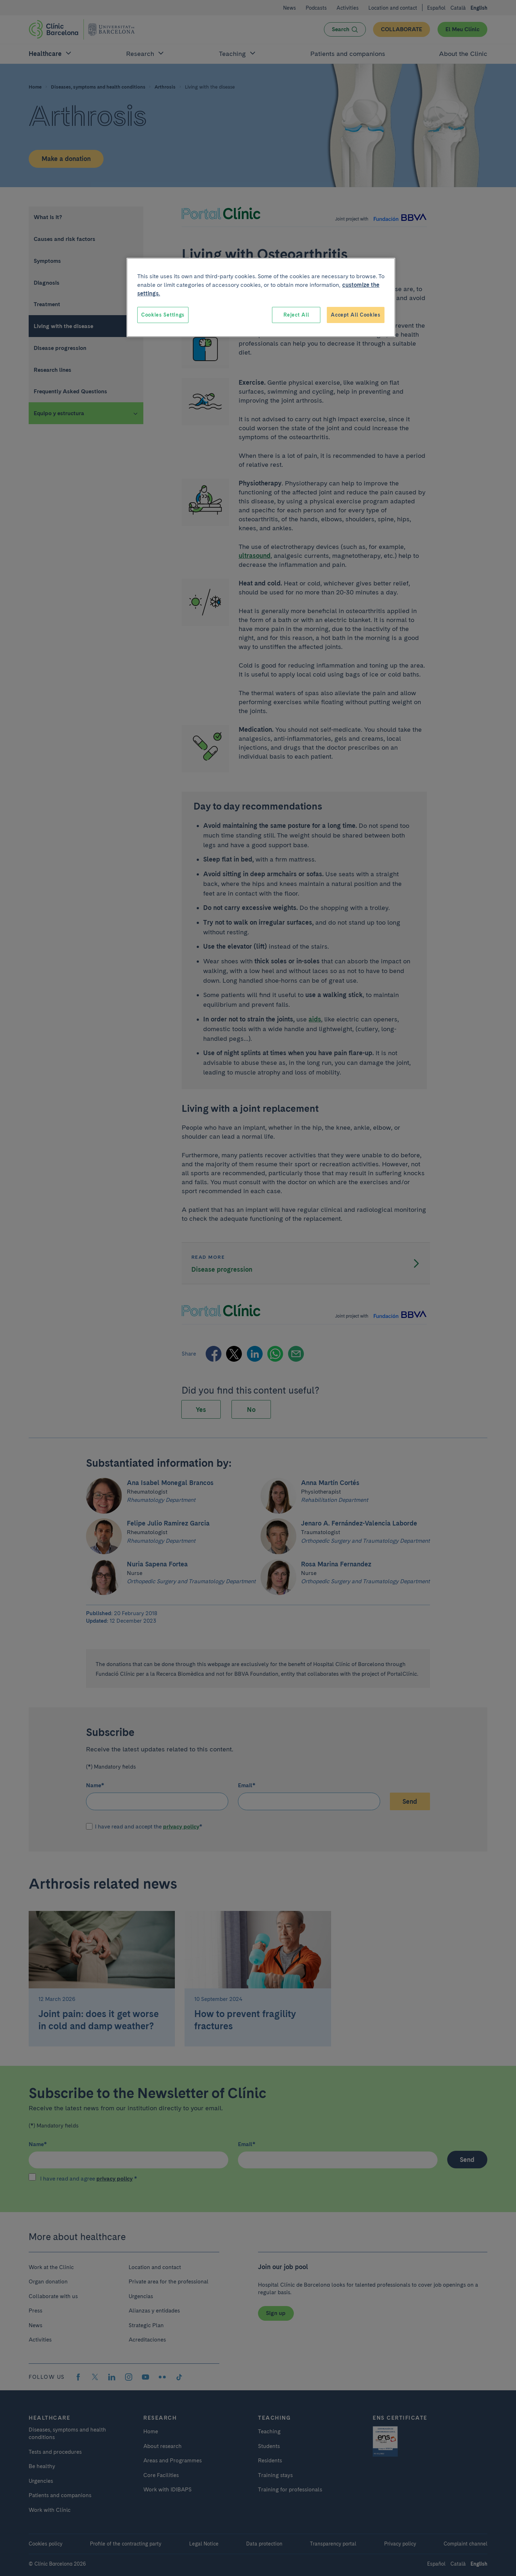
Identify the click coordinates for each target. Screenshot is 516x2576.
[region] (260, 297)
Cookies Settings (163, 315)
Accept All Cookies (356, 315)
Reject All (296, 315)
